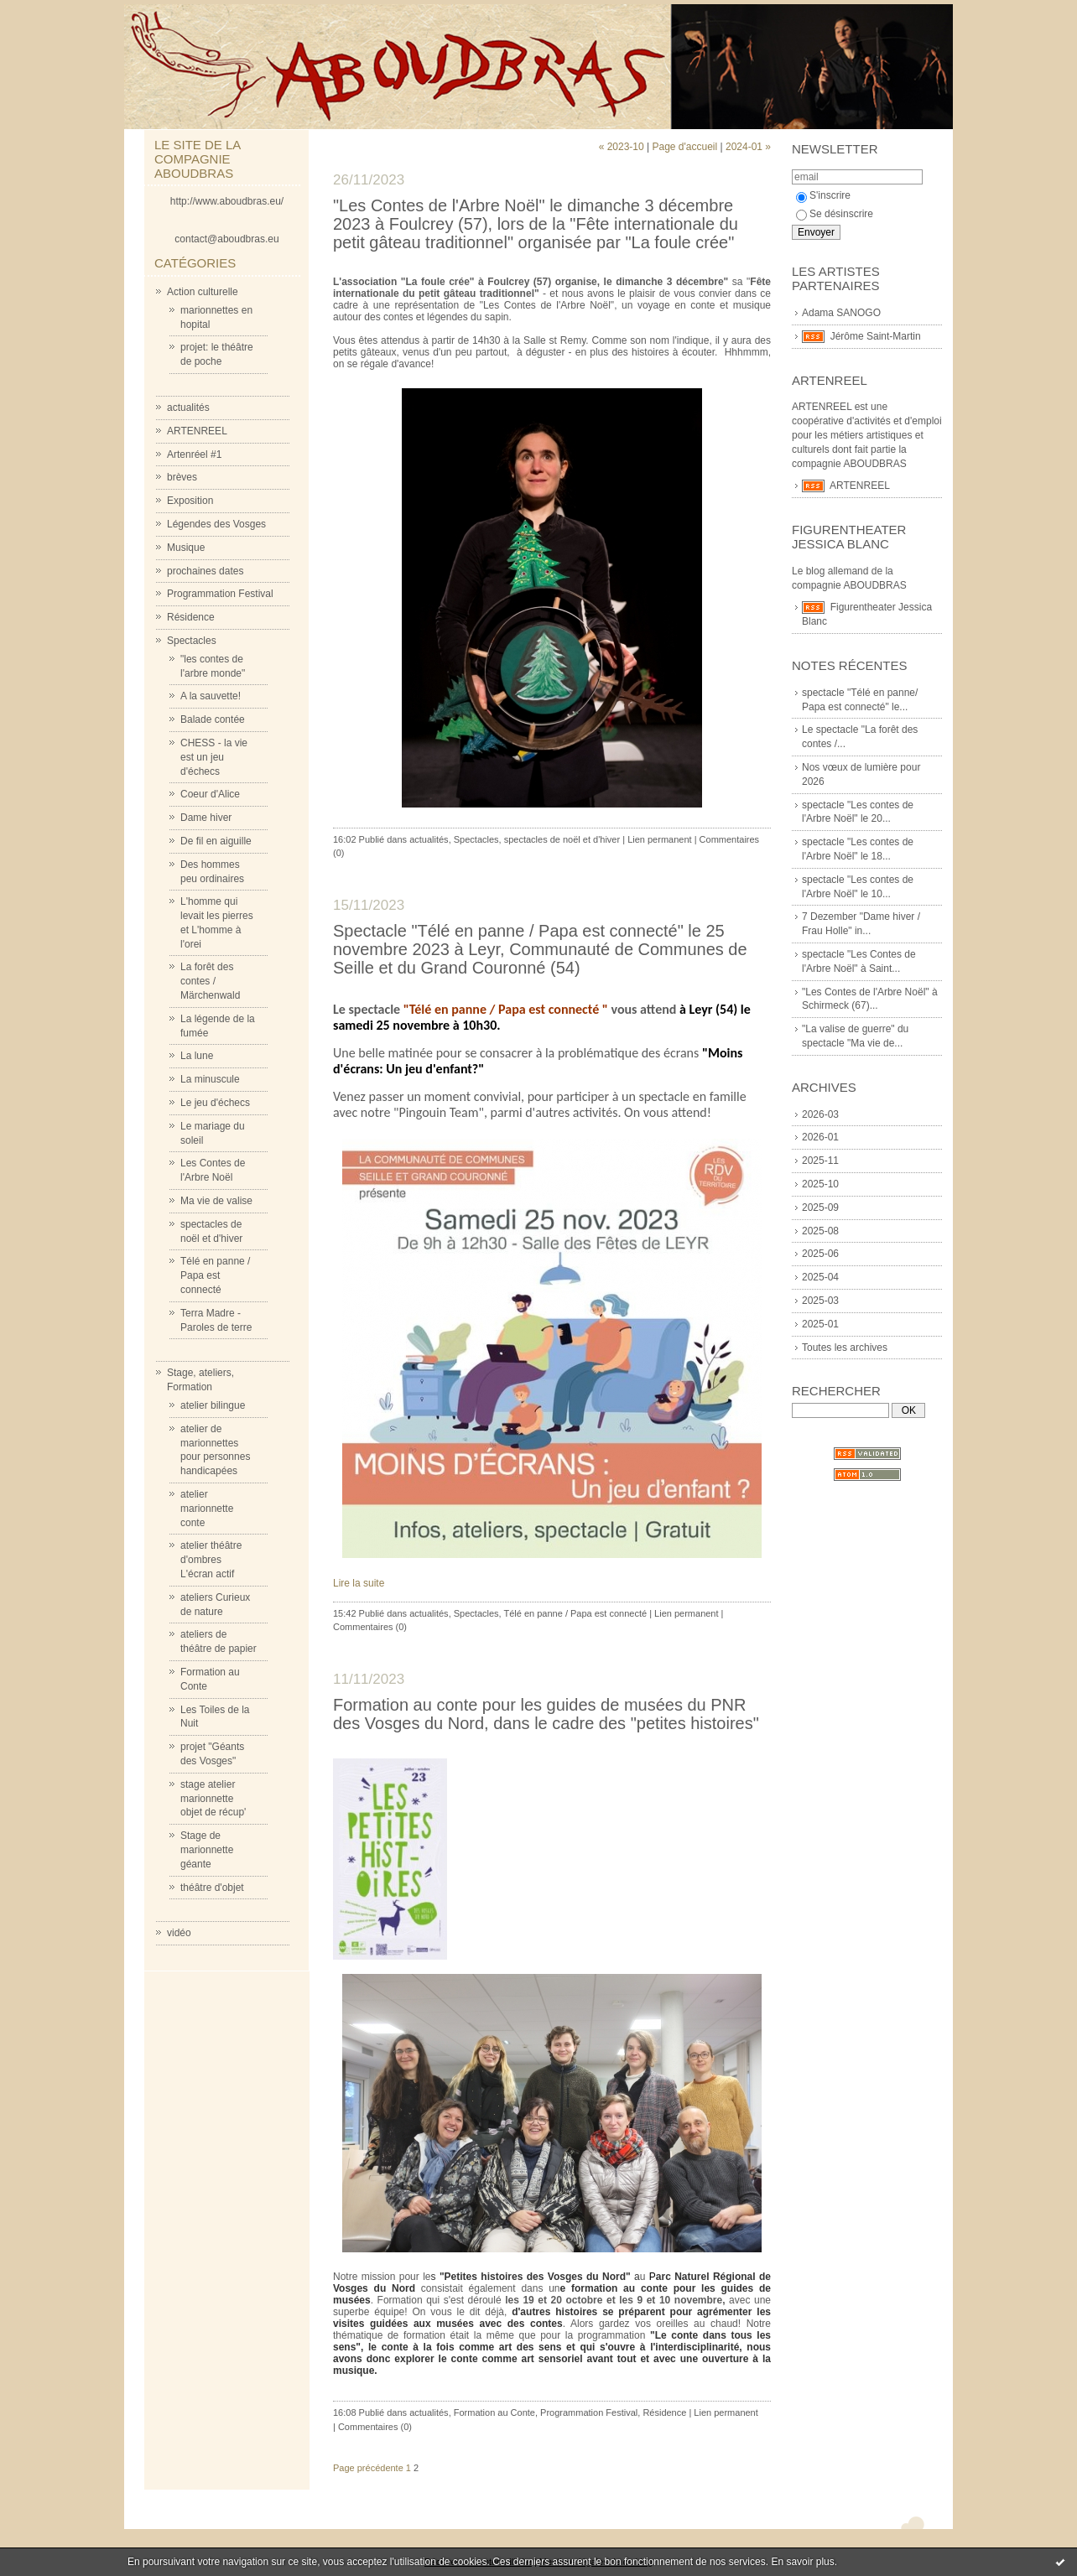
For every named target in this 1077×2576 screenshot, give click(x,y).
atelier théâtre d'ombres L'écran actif (211, 1560)
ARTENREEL (197, 431)
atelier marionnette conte (206, 1508)
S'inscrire (823, 195)
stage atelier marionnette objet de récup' (213, 1799)
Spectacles (191, 641)
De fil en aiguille (216, 841)
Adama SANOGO (841, 313)
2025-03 (820, 1300)
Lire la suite (358, 1583)
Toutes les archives (844, 1347)
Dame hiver (206, 817)
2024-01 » (748, 147)
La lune (196, 1056)
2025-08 (820, 1231)
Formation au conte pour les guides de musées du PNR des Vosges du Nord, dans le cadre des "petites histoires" (546, 1714)
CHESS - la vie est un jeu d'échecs (213, 757)
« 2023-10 (621, 147)
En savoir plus (802, 2562)
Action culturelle (202, 292)
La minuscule (210, 1079)
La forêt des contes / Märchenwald (210, 981)
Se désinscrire (834, 214)
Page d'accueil (684, 147)
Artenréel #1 (194, 454)
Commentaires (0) (370, 1627)
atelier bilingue (212, 1405)
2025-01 (820, 1324)
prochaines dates (205, 571)
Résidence (191, 617)
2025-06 (820, 1253)
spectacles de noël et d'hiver (562, 839)
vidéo (179, 1933)
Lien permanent (659, 839)
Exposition (190, 500)
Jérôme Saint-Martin (875, 336)
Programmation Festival (220, 594)
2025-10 (820, 1184)
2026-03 (820, 1114)
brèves (182, 477)
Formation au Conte (494, 2412)
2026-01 (820, 1137)
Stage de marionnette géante (206, 1850)
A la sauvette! (210, 696)
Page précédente (368, 2468)
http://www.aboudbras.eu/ (227, 201)
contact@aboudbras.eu (226, 239)
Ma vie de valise (216, 1201)
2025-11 (820, 1160)
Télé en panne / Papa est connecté (215, 1275)
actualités (188, 407)
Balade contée (212, 719)
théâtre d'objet (212, 1887)
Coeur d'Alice (210, 794)
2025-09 (820, 1207)
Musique (186, 547)
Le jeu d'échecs (215, 1103)
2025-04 (820, 1277)
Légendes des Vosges (216, 524)
